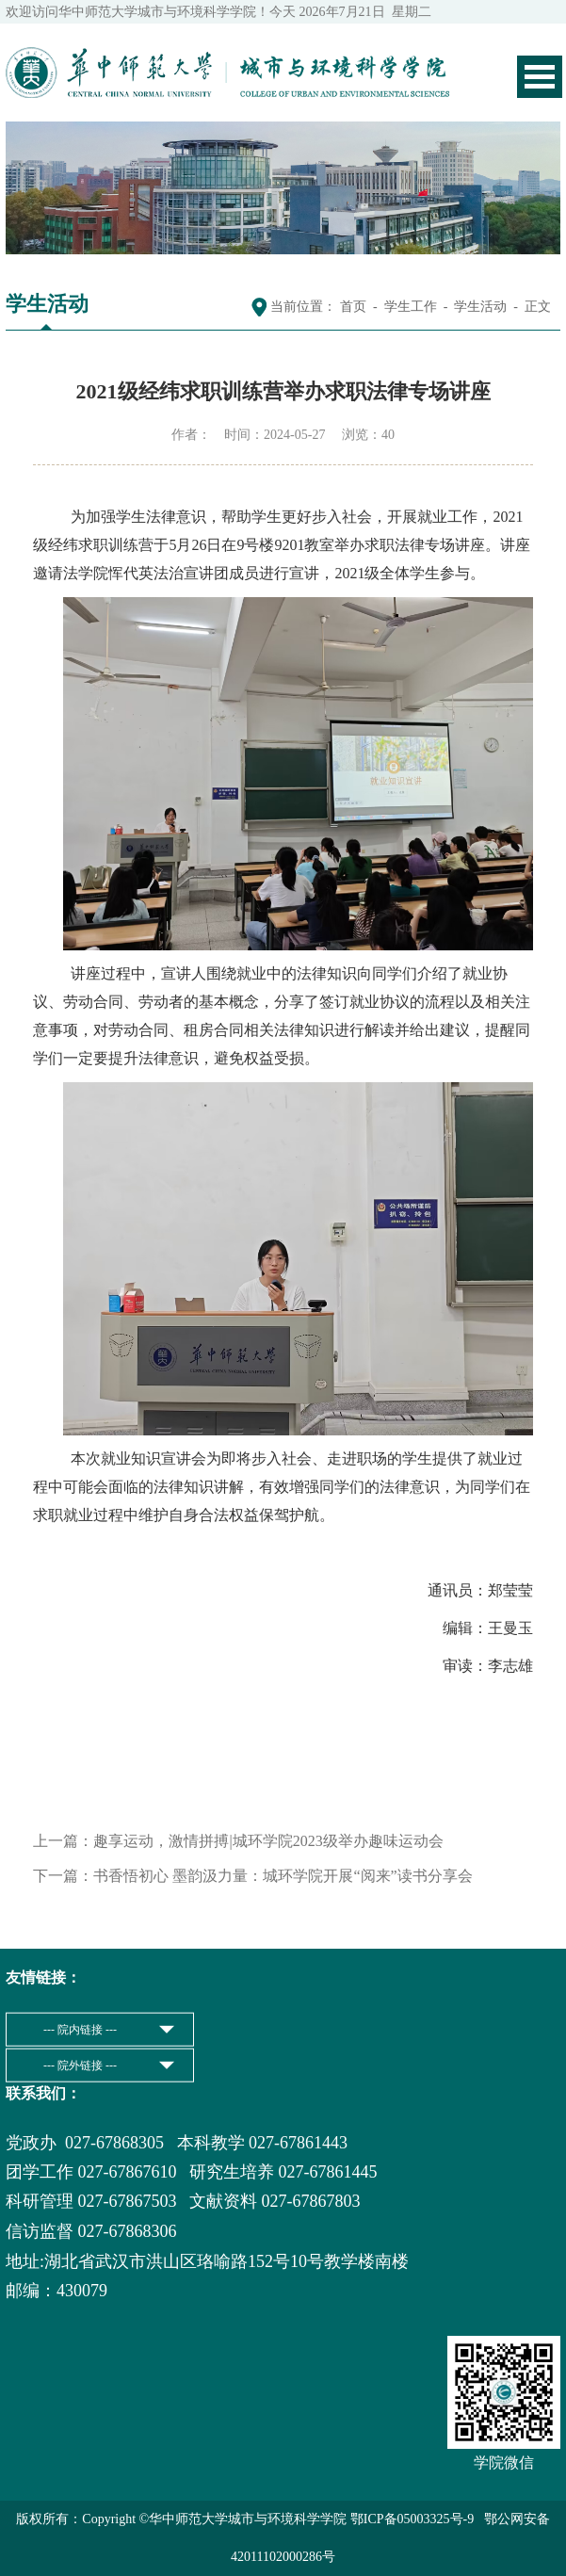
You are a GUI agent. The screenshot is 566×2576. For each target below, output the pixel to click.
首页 (353, 307)
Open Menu (539, 77)
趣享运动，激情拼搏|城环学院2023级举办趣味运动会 (268, 1841)
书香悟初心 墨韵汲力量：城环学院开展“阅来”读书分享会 (282, 1876)
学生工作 (410, 307)
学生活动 (480, 307)
